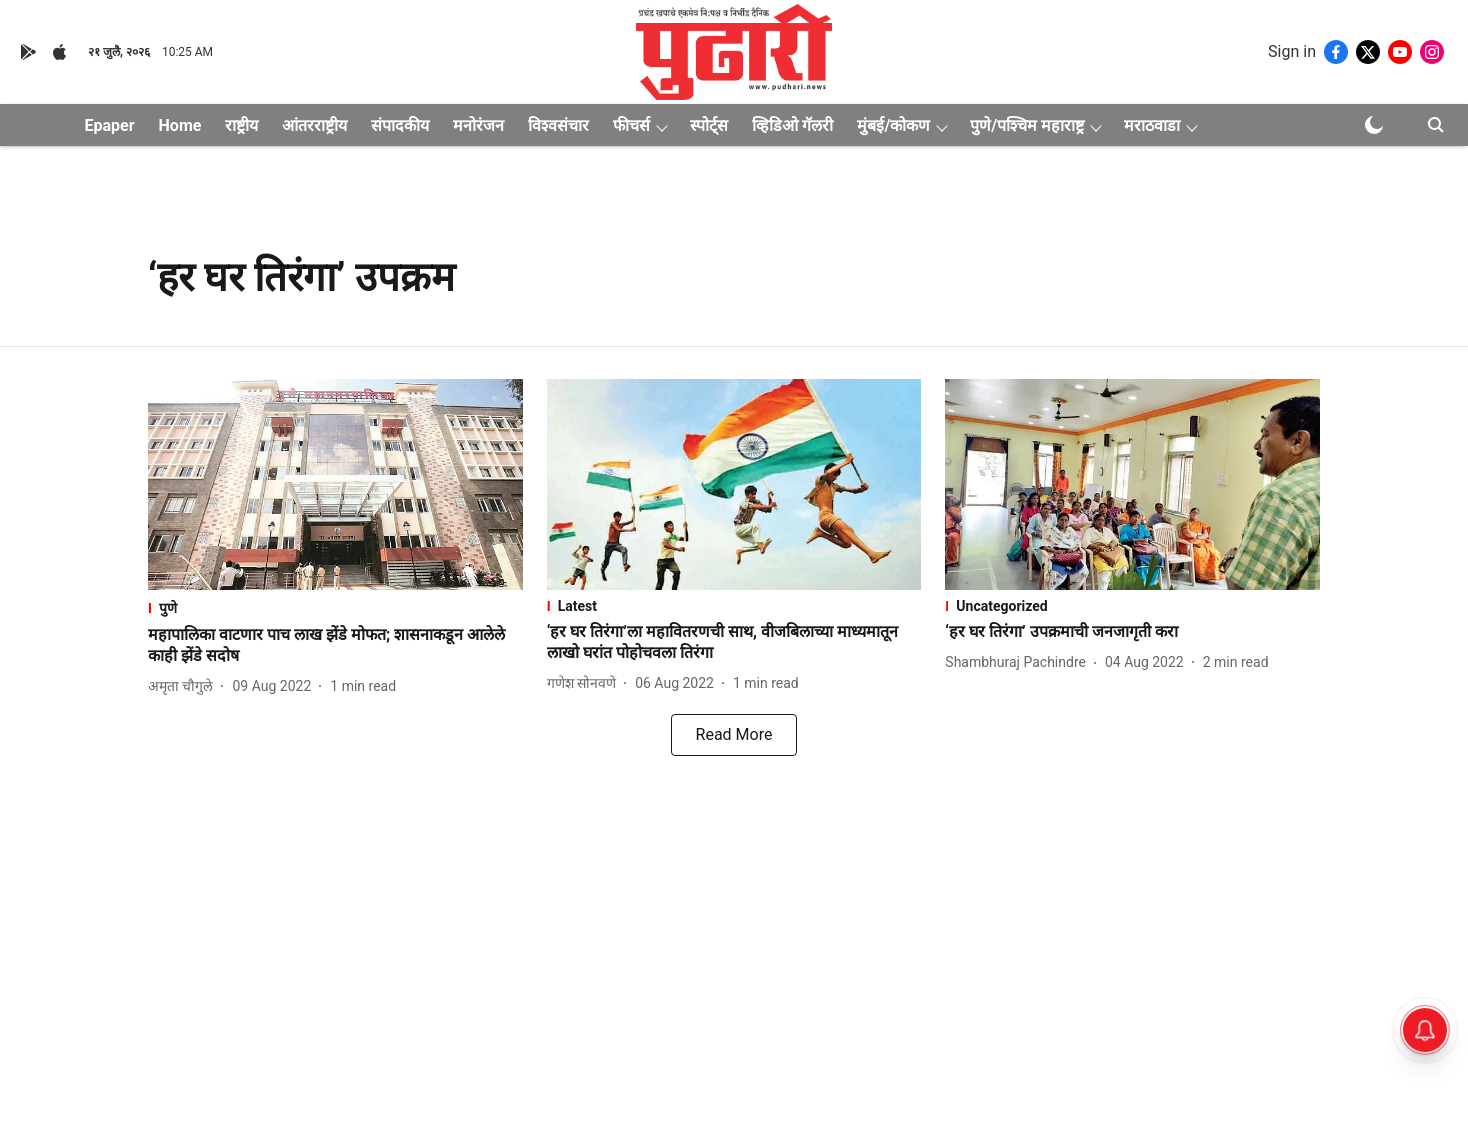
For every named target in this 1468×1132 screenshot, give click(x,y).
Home (180, 125)
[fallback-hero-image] (335, 484)
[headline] (335, 646)
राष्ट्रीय (241, 125)
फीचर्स (631, 125)
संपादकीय (400, 125)
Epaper (110, 125)
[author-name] (184, 686)
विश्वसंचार (558, 125)
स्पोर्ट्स (709, 125)
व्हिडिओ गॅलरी (792, 125)
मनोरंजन (478, 125)
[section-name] (335, 607)
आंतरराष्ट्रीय (314, 125)
